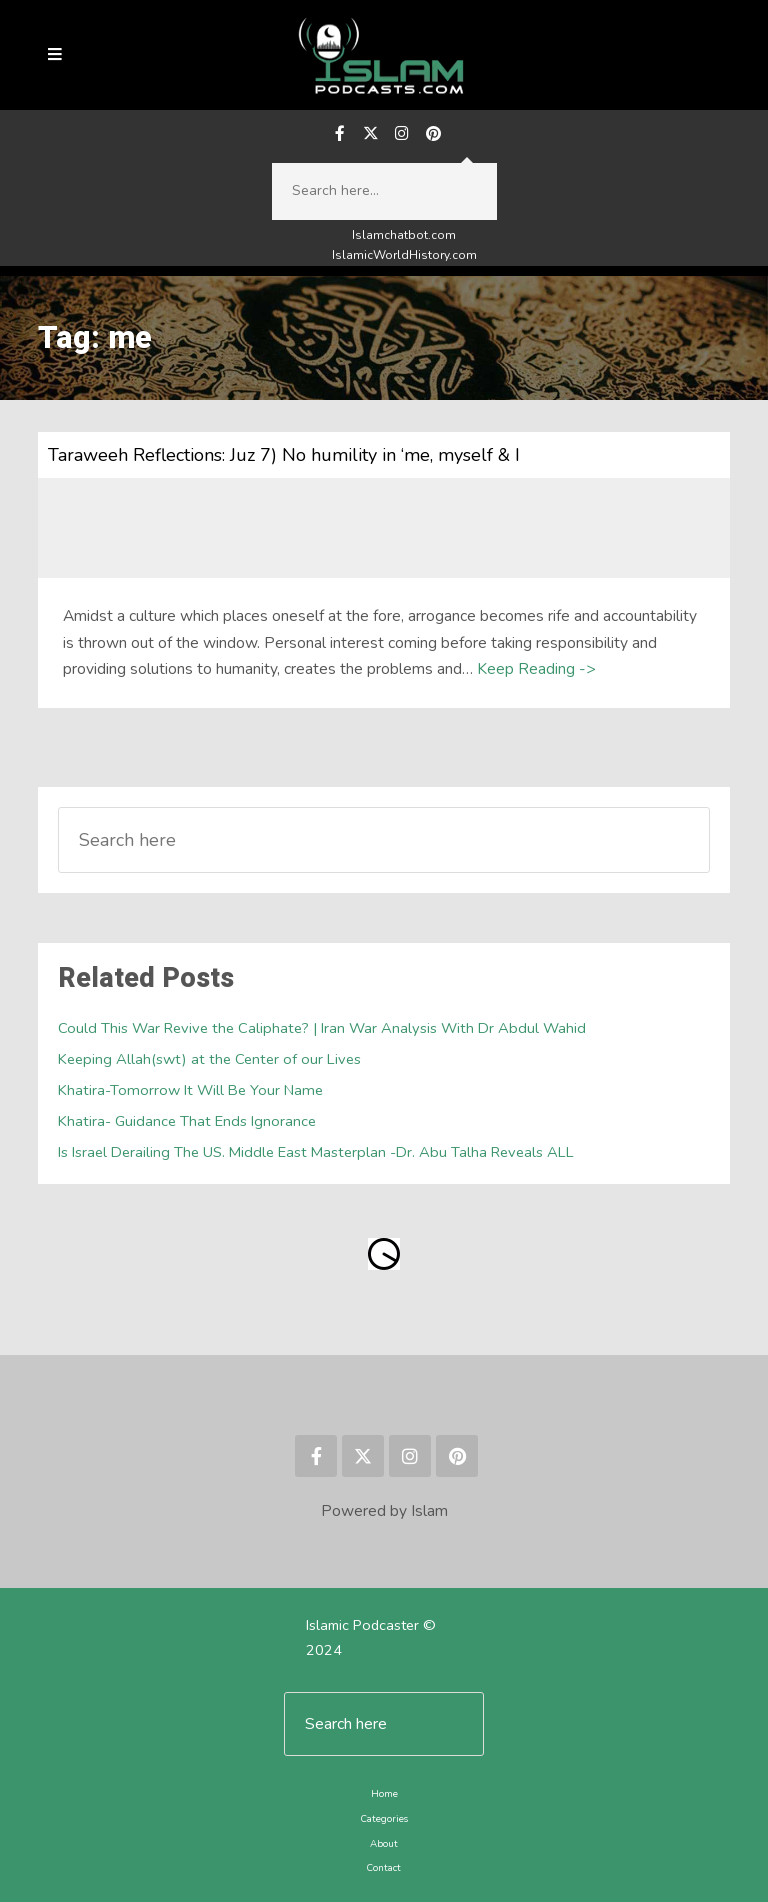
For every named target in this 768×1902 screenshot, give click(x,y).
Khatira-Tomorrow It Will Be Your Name (190, 1090)
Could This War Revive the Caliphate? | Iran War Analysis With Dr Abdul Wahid (322, 1028)
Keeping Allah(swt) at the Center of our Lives (209, 1059)
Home (384, 1793)
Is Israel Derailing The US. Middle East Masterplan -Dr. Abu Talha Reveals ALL (316, 1152)
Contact (384, 1867)
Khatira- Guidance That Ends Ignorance (187, 1121)
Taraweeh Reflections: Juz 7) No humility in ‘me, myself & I (284, 455)
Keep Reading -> (536, 669)
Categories (384, 1818)
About (384, 1843)
